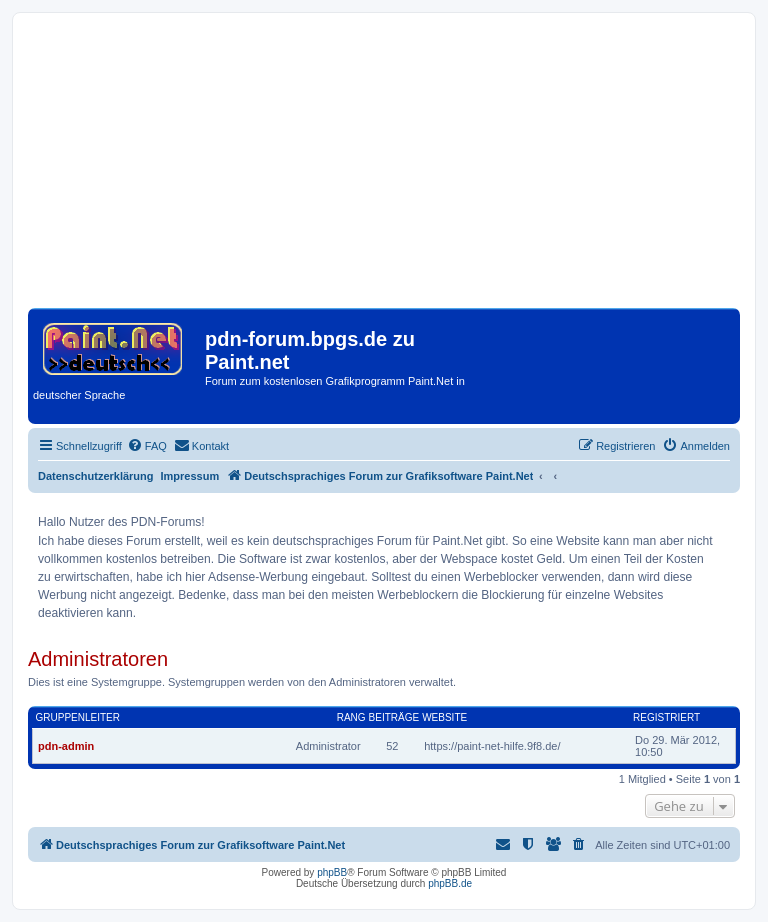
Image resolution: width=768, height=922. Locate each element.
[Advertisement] (384, 168)
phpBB (332, 872)
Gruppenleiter (78, 717)
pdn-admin (66, 746)
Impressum (190, 476)
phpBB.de (450, 883)
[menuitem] (147, 446)
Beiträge (394, 717)
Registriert (666, 717)
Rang (351, 717)
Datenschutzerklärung (96, 476)
